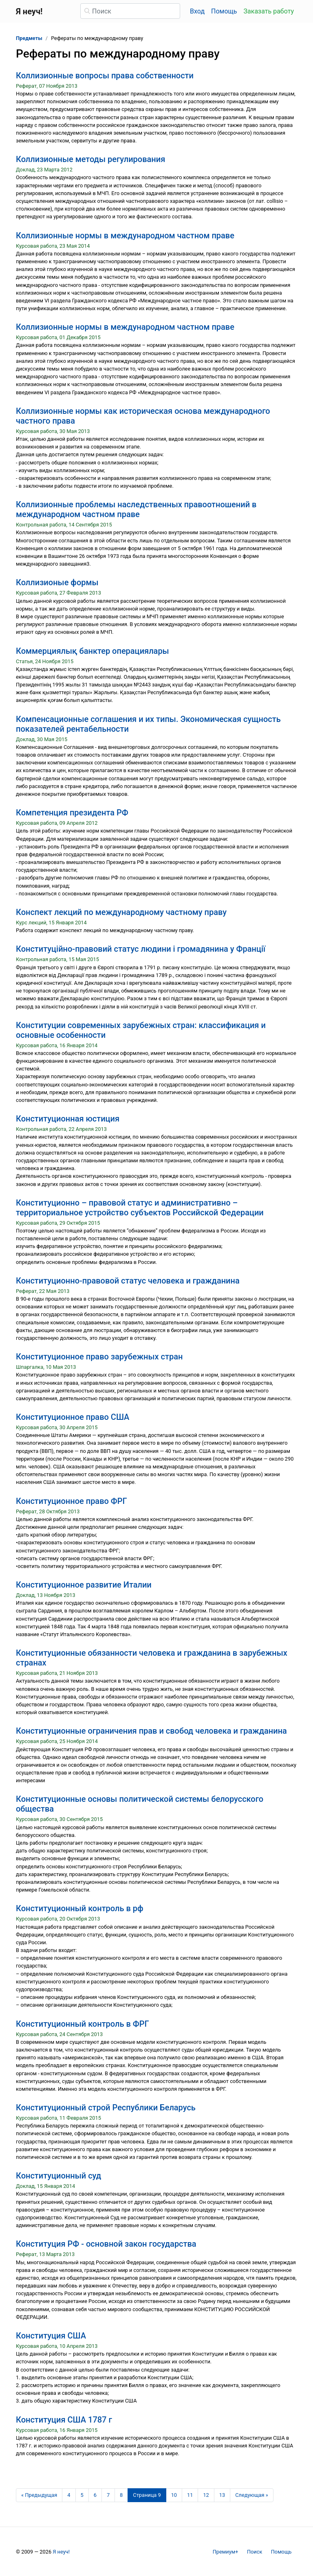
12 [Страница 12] (206, 2495)
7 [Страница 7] (108, 2495)
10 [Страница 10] (174, 2495)
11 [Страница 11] (190, 2495)
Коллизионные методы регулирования (90, 159)
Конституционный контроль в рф (79, 1908)
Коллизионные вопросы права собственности (105, 75)
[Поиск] (130, 11)
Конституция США (51, 2336)
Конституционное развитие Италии (84, 1585)
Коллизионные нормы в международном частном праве (125, 235)
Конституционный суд (58, 2176)
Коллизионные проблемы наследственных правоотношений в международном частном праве (136, 509)
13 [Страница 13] (222, 2495)
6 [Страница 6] (95, 2495)
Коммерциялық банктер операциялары (92, 651)
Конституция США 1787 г (64, 2420)
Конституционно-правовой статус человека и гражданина (128, 1281)
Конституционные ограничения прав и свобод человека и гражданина (151, 1731)
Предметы (29, 38)
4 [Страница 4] (68, 2495)
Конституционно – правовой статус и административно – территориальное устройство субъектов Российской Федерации (140, 1207)
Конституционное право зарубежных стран (99, 1356)
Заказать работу (269, 11)
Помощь (224, 11)
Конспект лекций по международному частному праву (121, 912)
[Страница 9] (147, 2495)
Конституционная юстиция (67, 1119)
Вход (197, 11)
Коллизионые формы (57, 582)
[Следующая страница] (251, 2495)
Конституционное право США (72, 1417)
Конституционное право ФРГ (71, 1501)
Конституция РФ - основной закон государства (106, 2244)
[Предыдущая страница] (39, 2495)
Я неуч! (61, 2552)
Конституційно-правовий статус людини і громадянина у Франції (140, 949)
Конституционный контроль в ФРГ (82, 2024)
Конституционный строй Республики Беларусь (106, 2107)
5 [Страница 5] (82, 2495)
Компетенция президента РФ (72, 812)
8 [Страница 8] (121, 2495)
